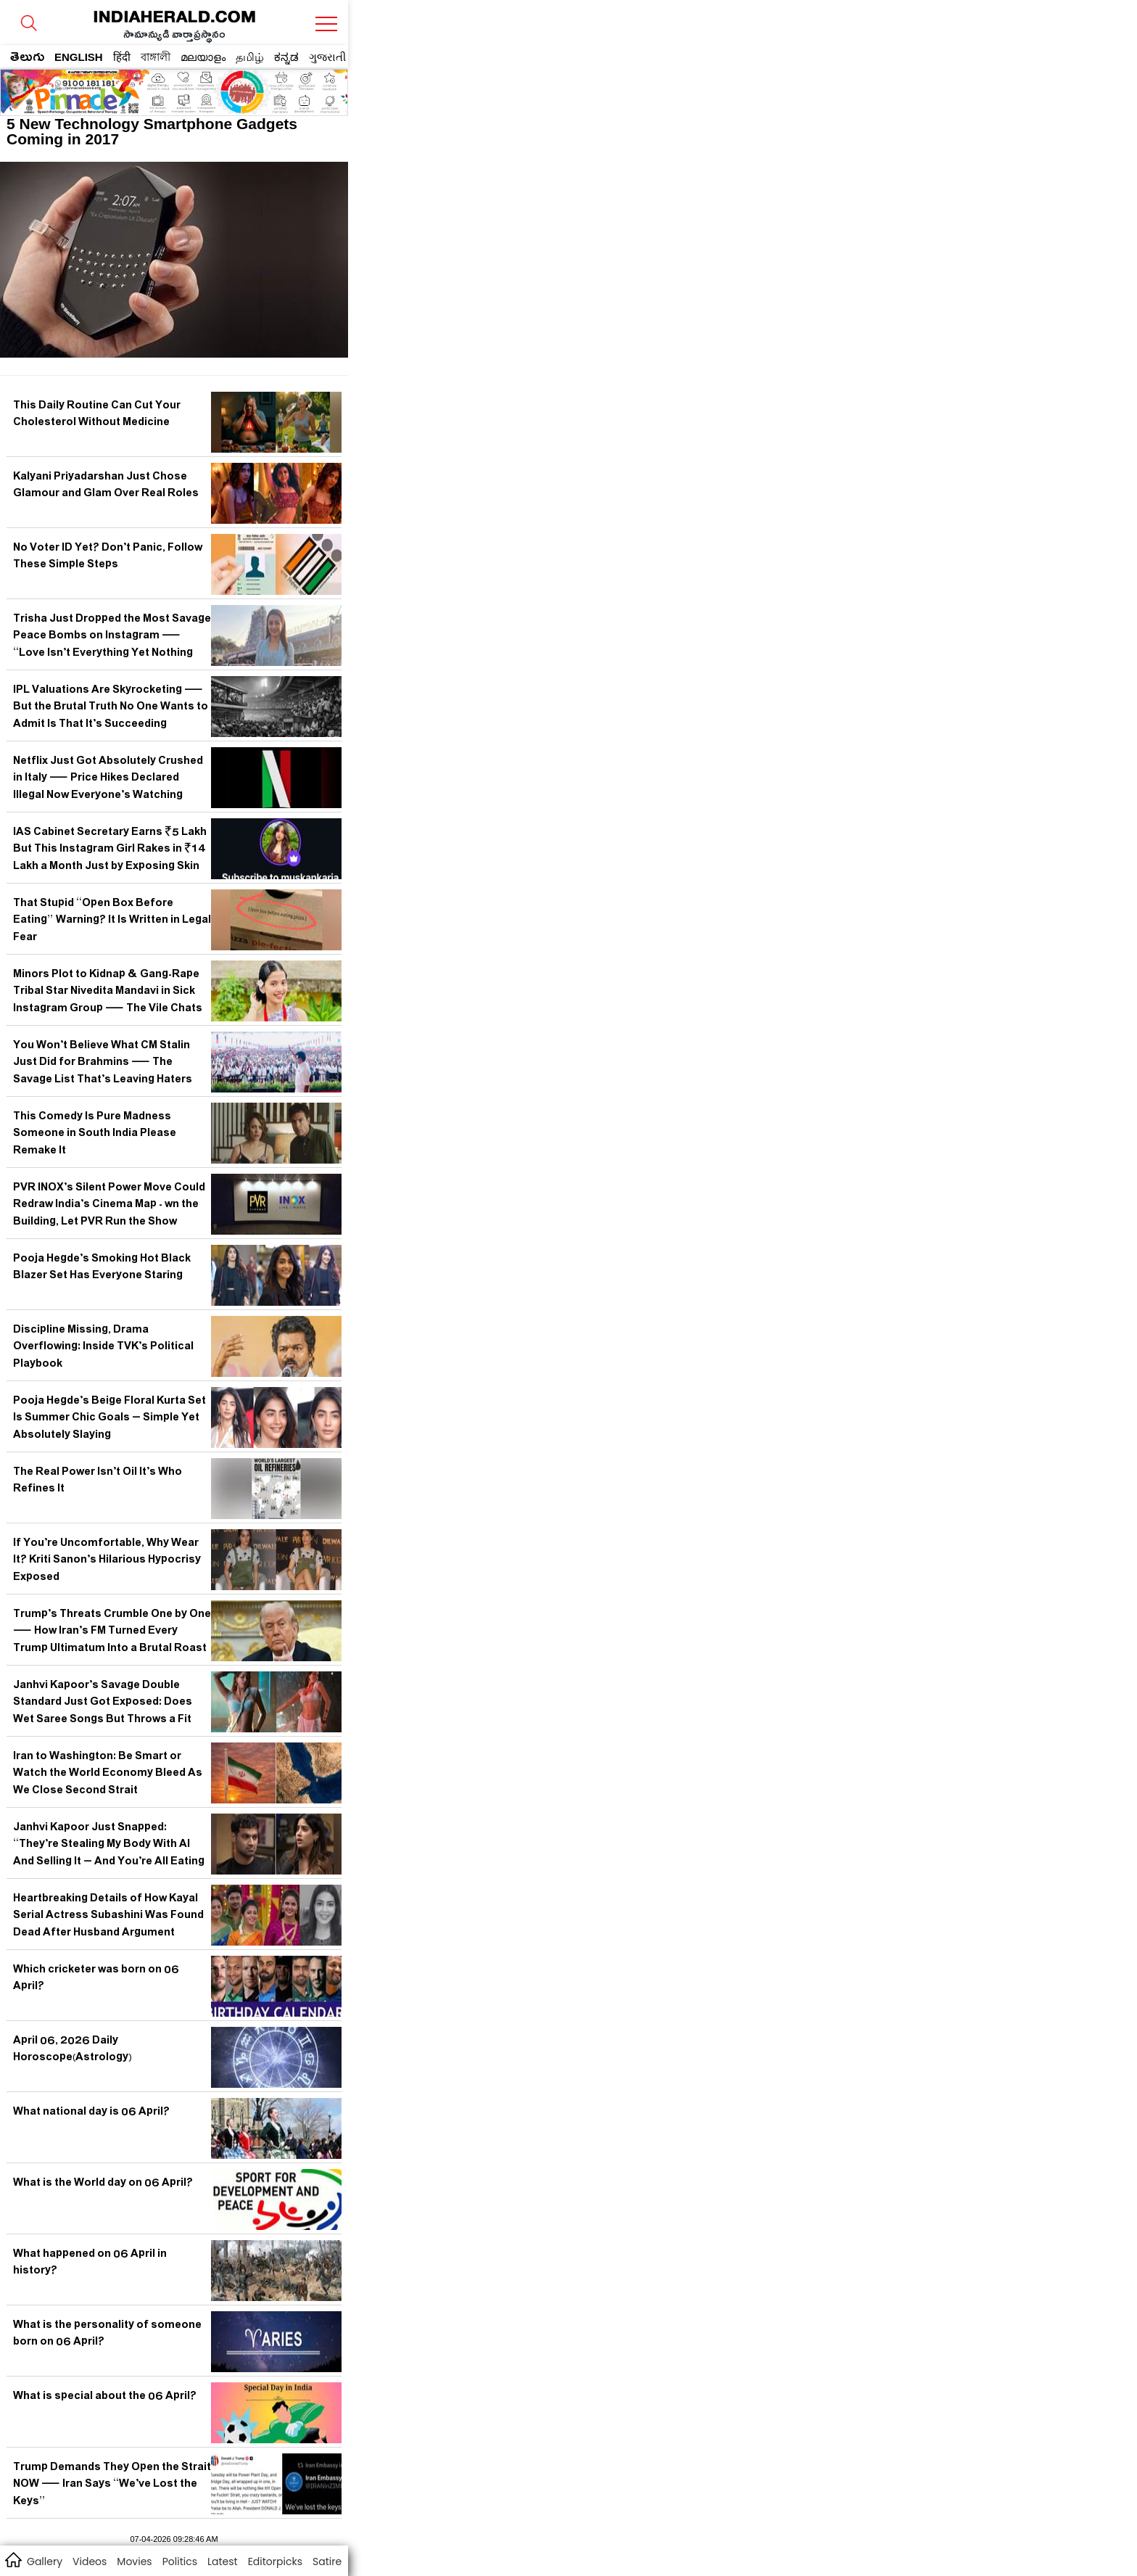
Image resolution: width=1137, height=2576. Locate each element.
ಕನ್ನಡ (286, 57)
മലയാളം (203, 57)
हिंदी (122, 57)
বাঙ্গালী (155, 57)
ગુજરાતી (327, 57)
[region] (117, 88)
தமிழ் (250, 57)
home (12, 2559)
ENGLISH (78, 57)
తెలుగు (27, 59)
